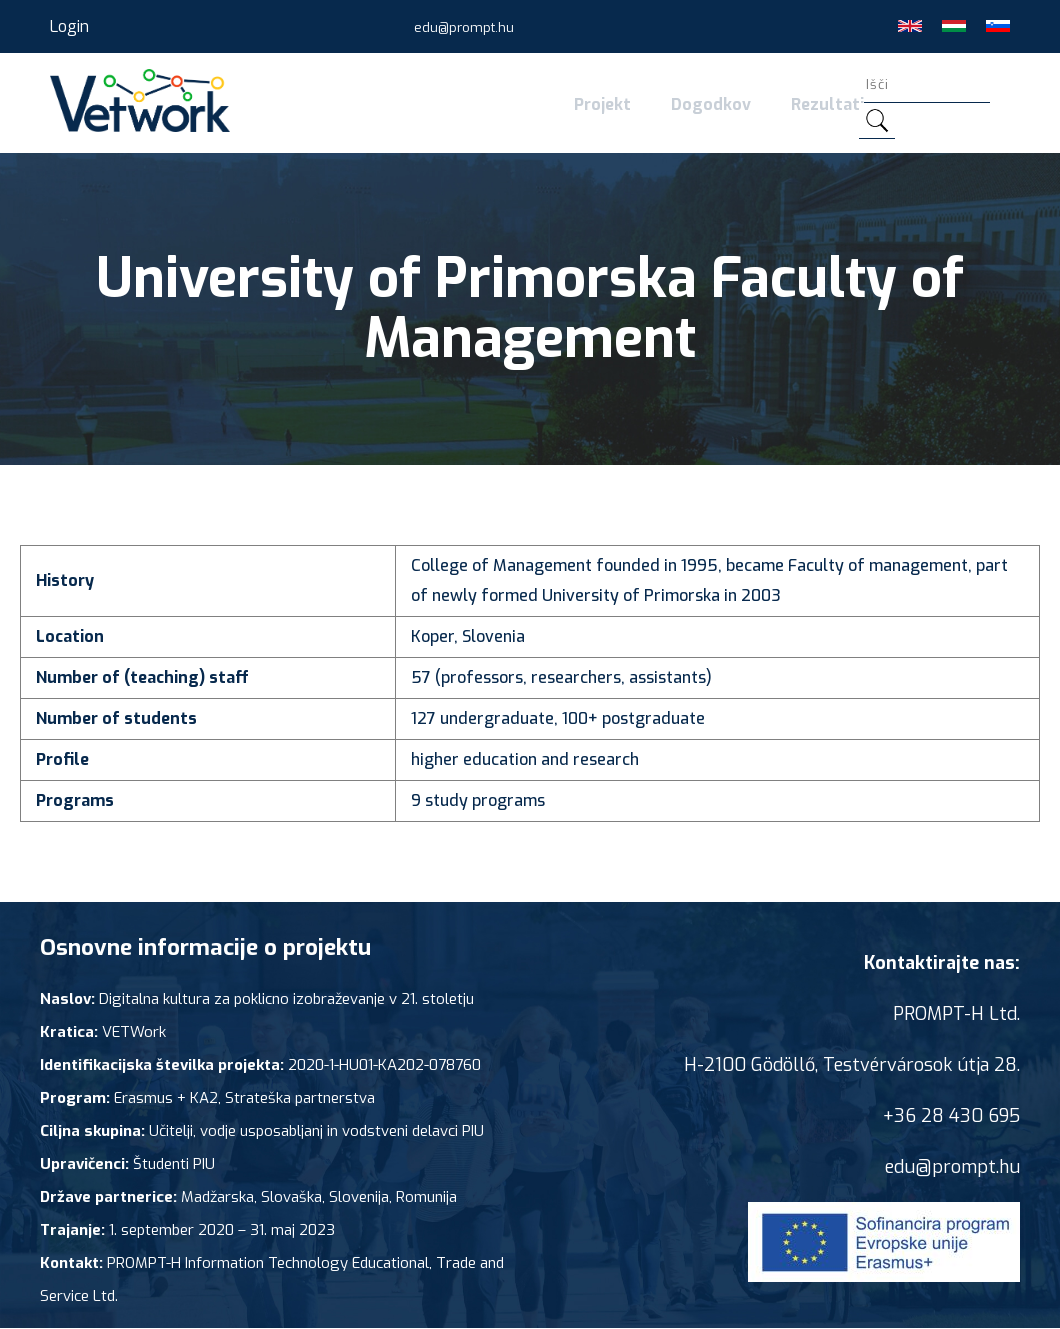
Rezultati (827, 104)
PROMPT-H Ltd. (956, 1014)
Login (69, 26)
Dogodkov (711, 104)
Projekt (602, 104)
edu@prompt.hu (464, 27)
